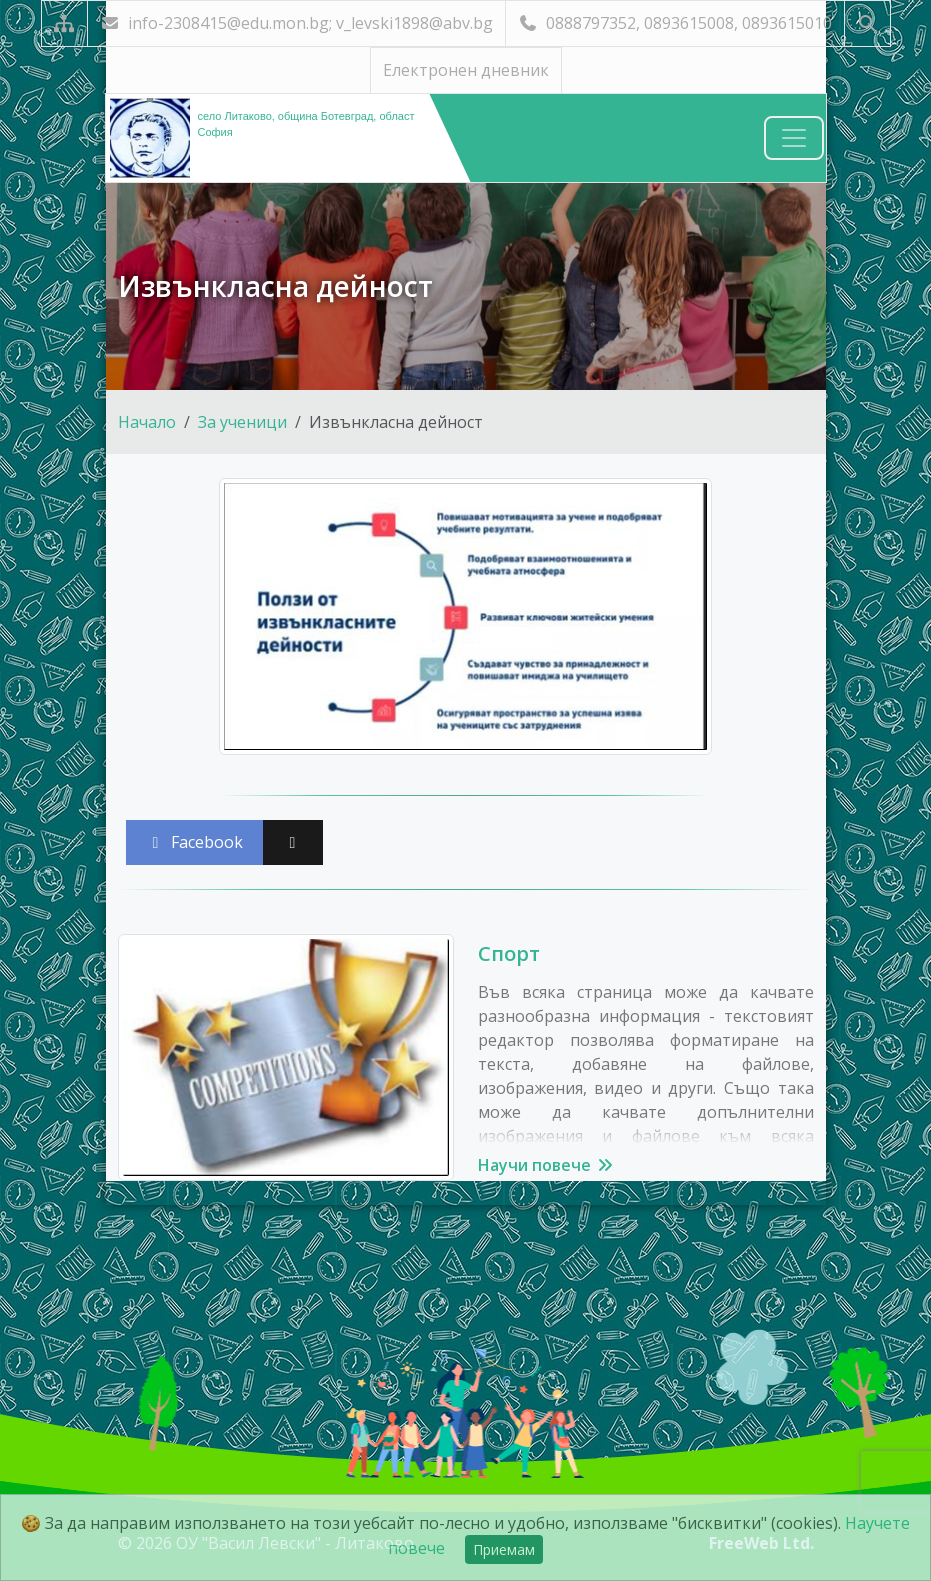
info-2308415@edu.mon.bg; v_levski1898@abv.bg (296, 23)
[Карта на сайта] (64, 23)
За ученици (242, 422)
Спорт (509, 953)
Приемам (504, 1549)
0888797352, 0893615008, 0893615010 (675, 23)
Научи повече (546, 1165)
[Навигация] (794, 138)
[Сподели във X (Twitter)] (293, 842)
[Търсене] (867, 23)
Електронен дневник (466, 70)
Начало (147, 422)
